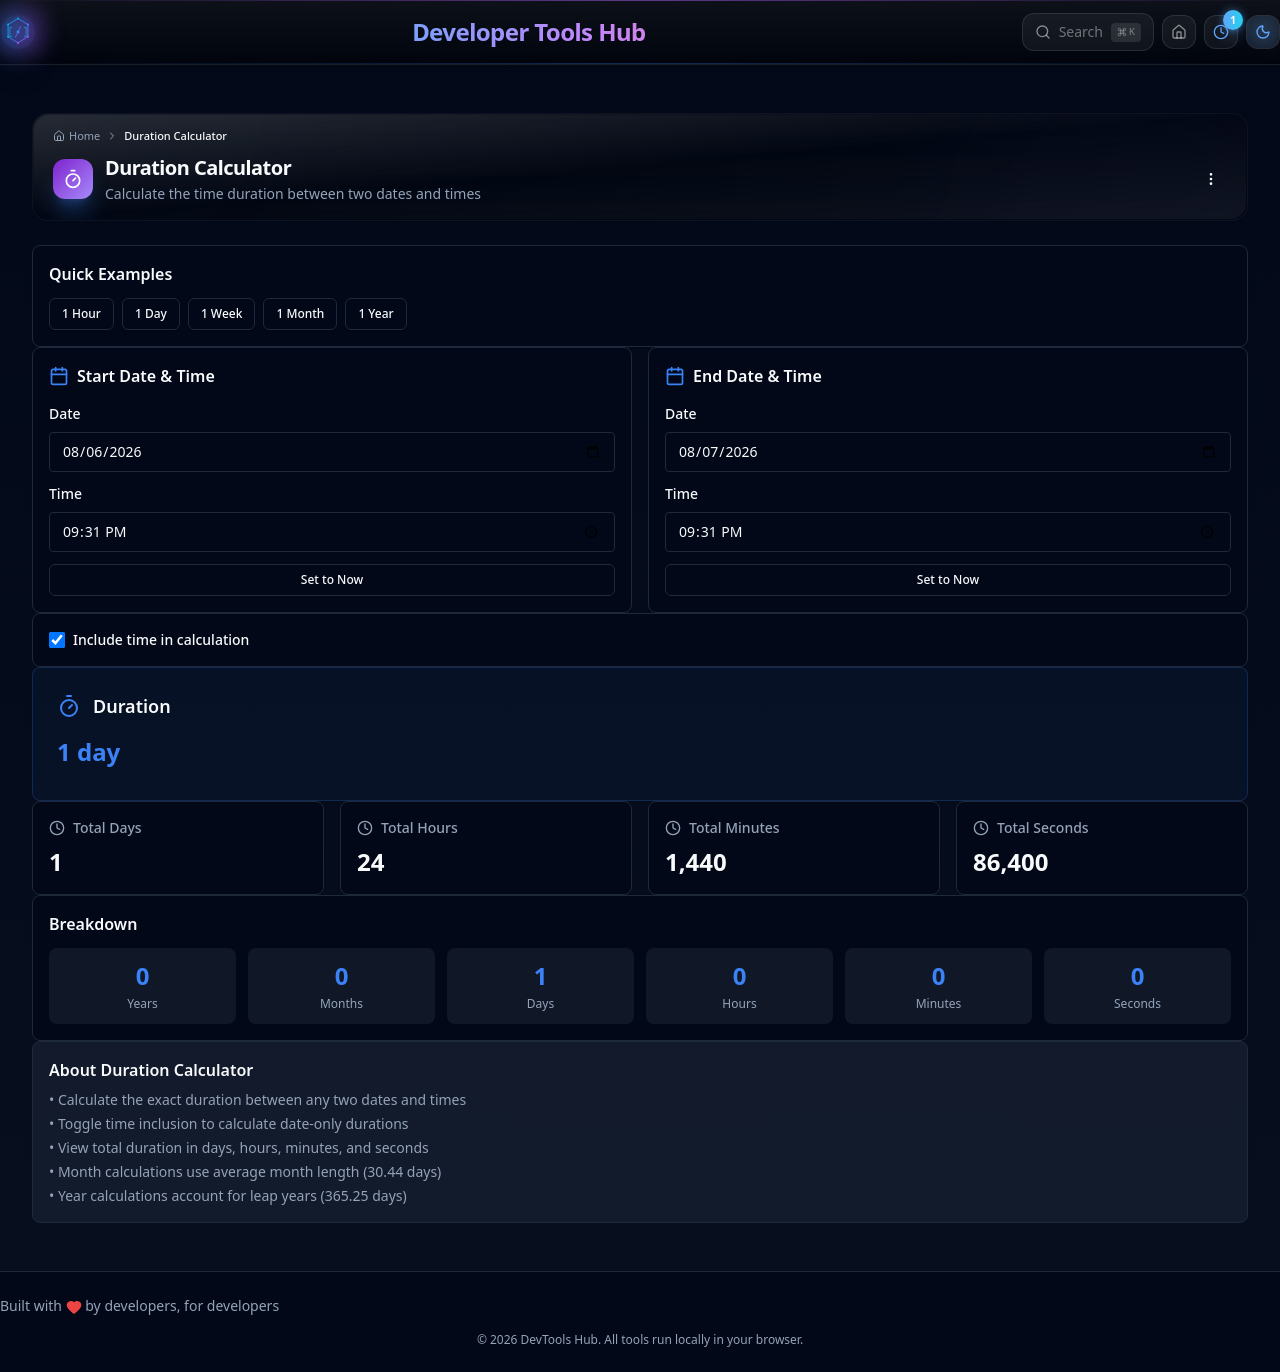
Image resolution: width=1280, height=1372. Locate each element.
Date (65, 413)
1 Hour (81, 313)
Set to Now (332, 579)
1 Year (375, 313)
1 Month (300, 313)
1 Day (151, 313)
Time (65, 493)
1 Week (222, 313)
